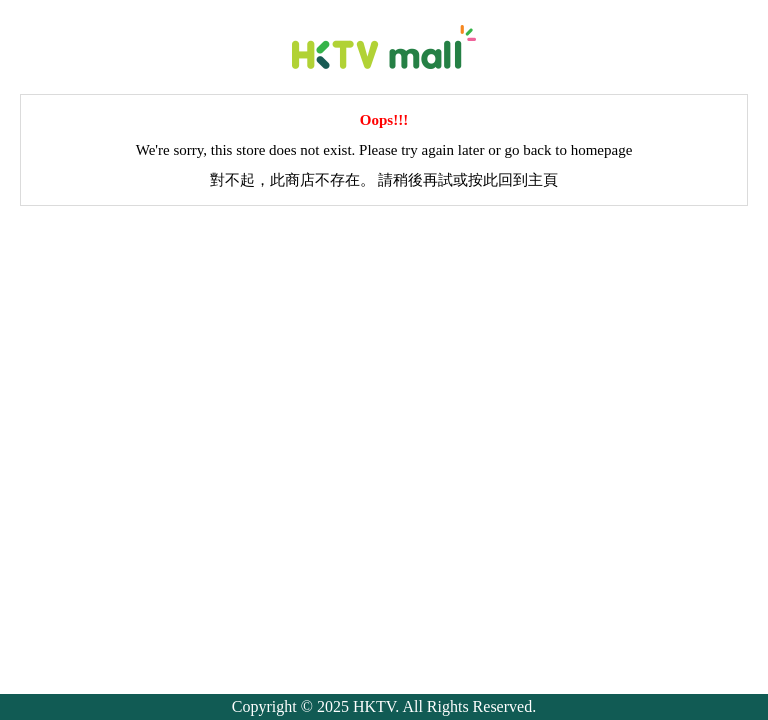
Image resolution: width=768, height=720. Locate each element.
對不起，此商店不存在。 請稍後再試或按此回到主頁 (384, 180)
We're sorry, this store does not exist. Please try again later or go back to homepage (384, 150)
